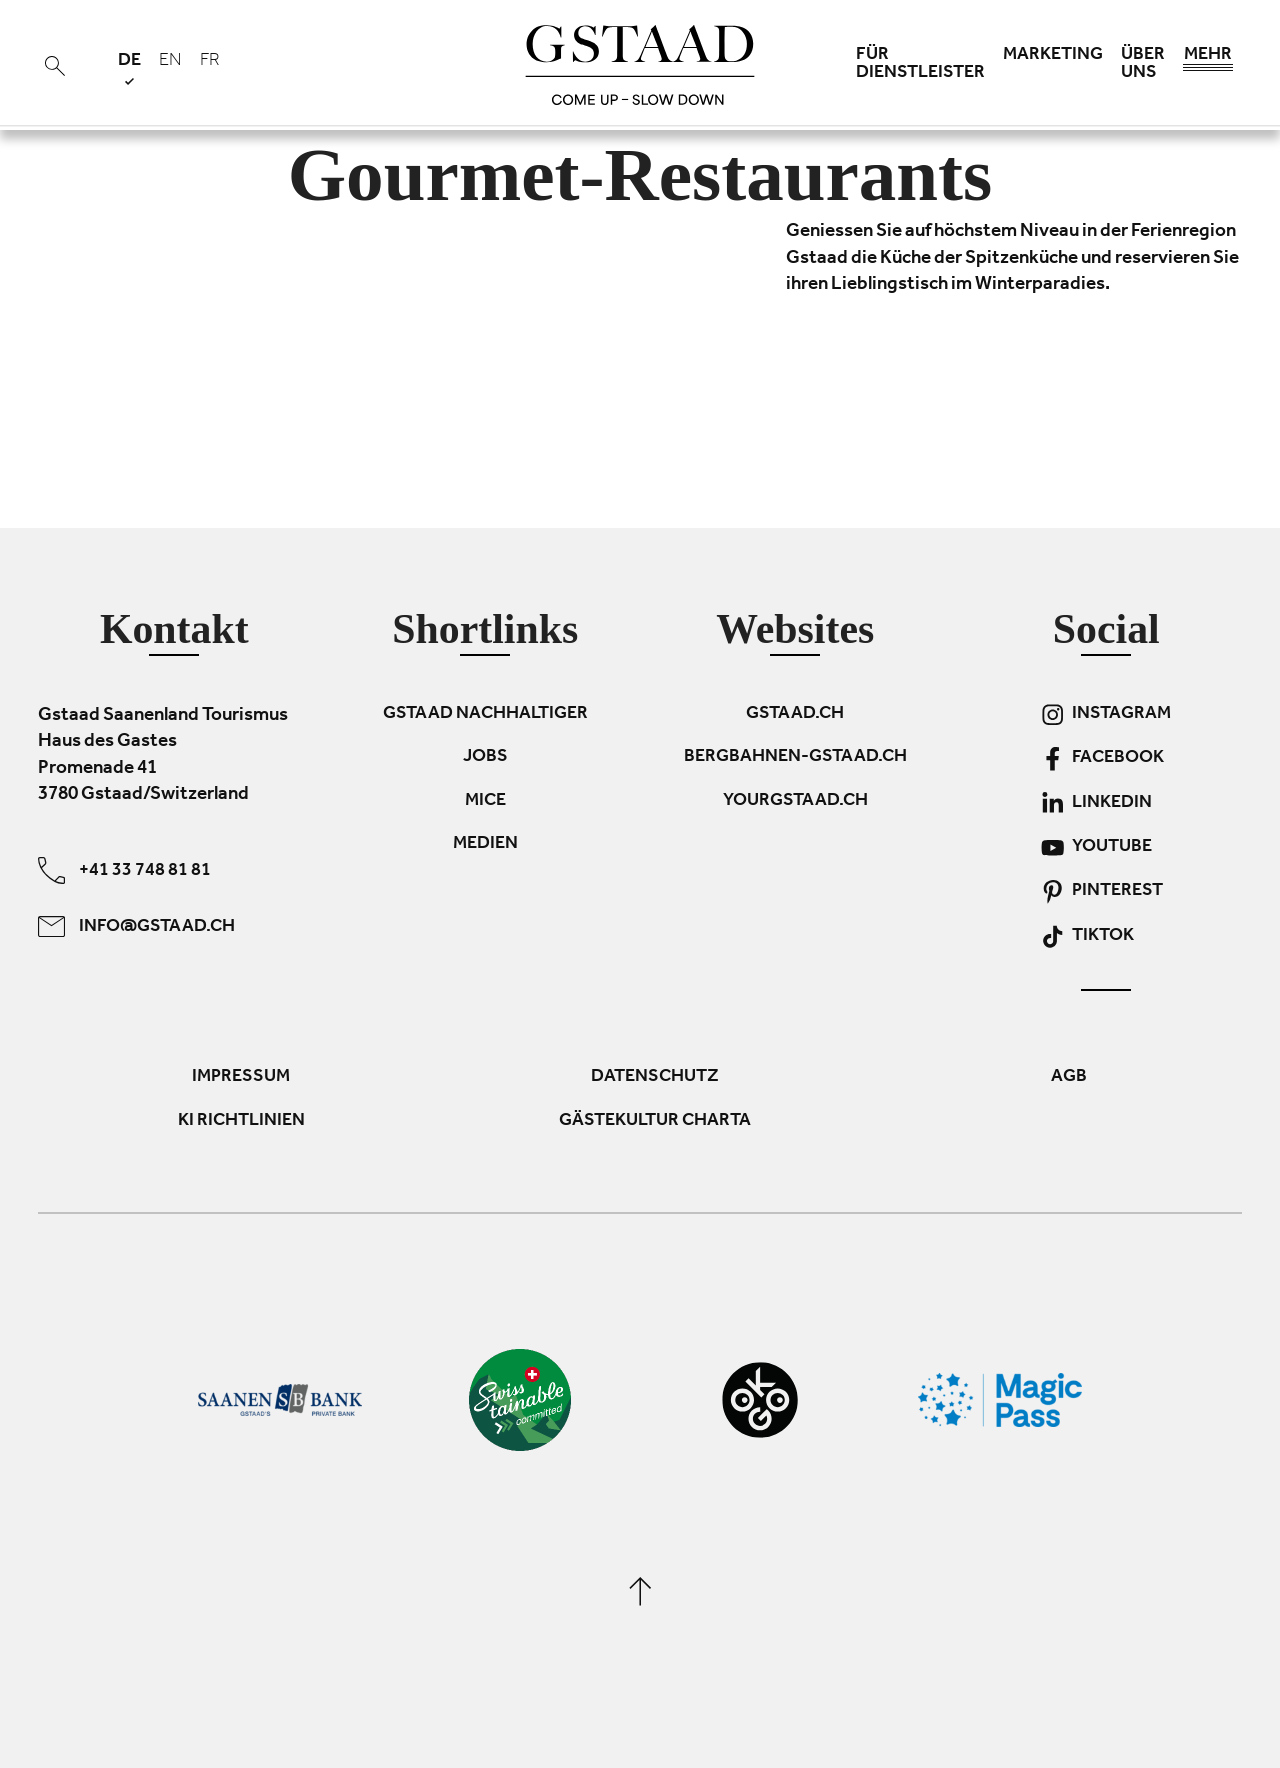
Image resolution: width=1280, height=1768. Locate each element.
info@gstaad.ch (136, 925)
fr (210, 62)
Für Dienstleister (920, 65)
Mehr (1208, 60)
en (170, 62)
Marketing (1053, 56)
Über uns (1143, 65)
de (129, 68)
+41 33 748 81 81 (124, 869)
